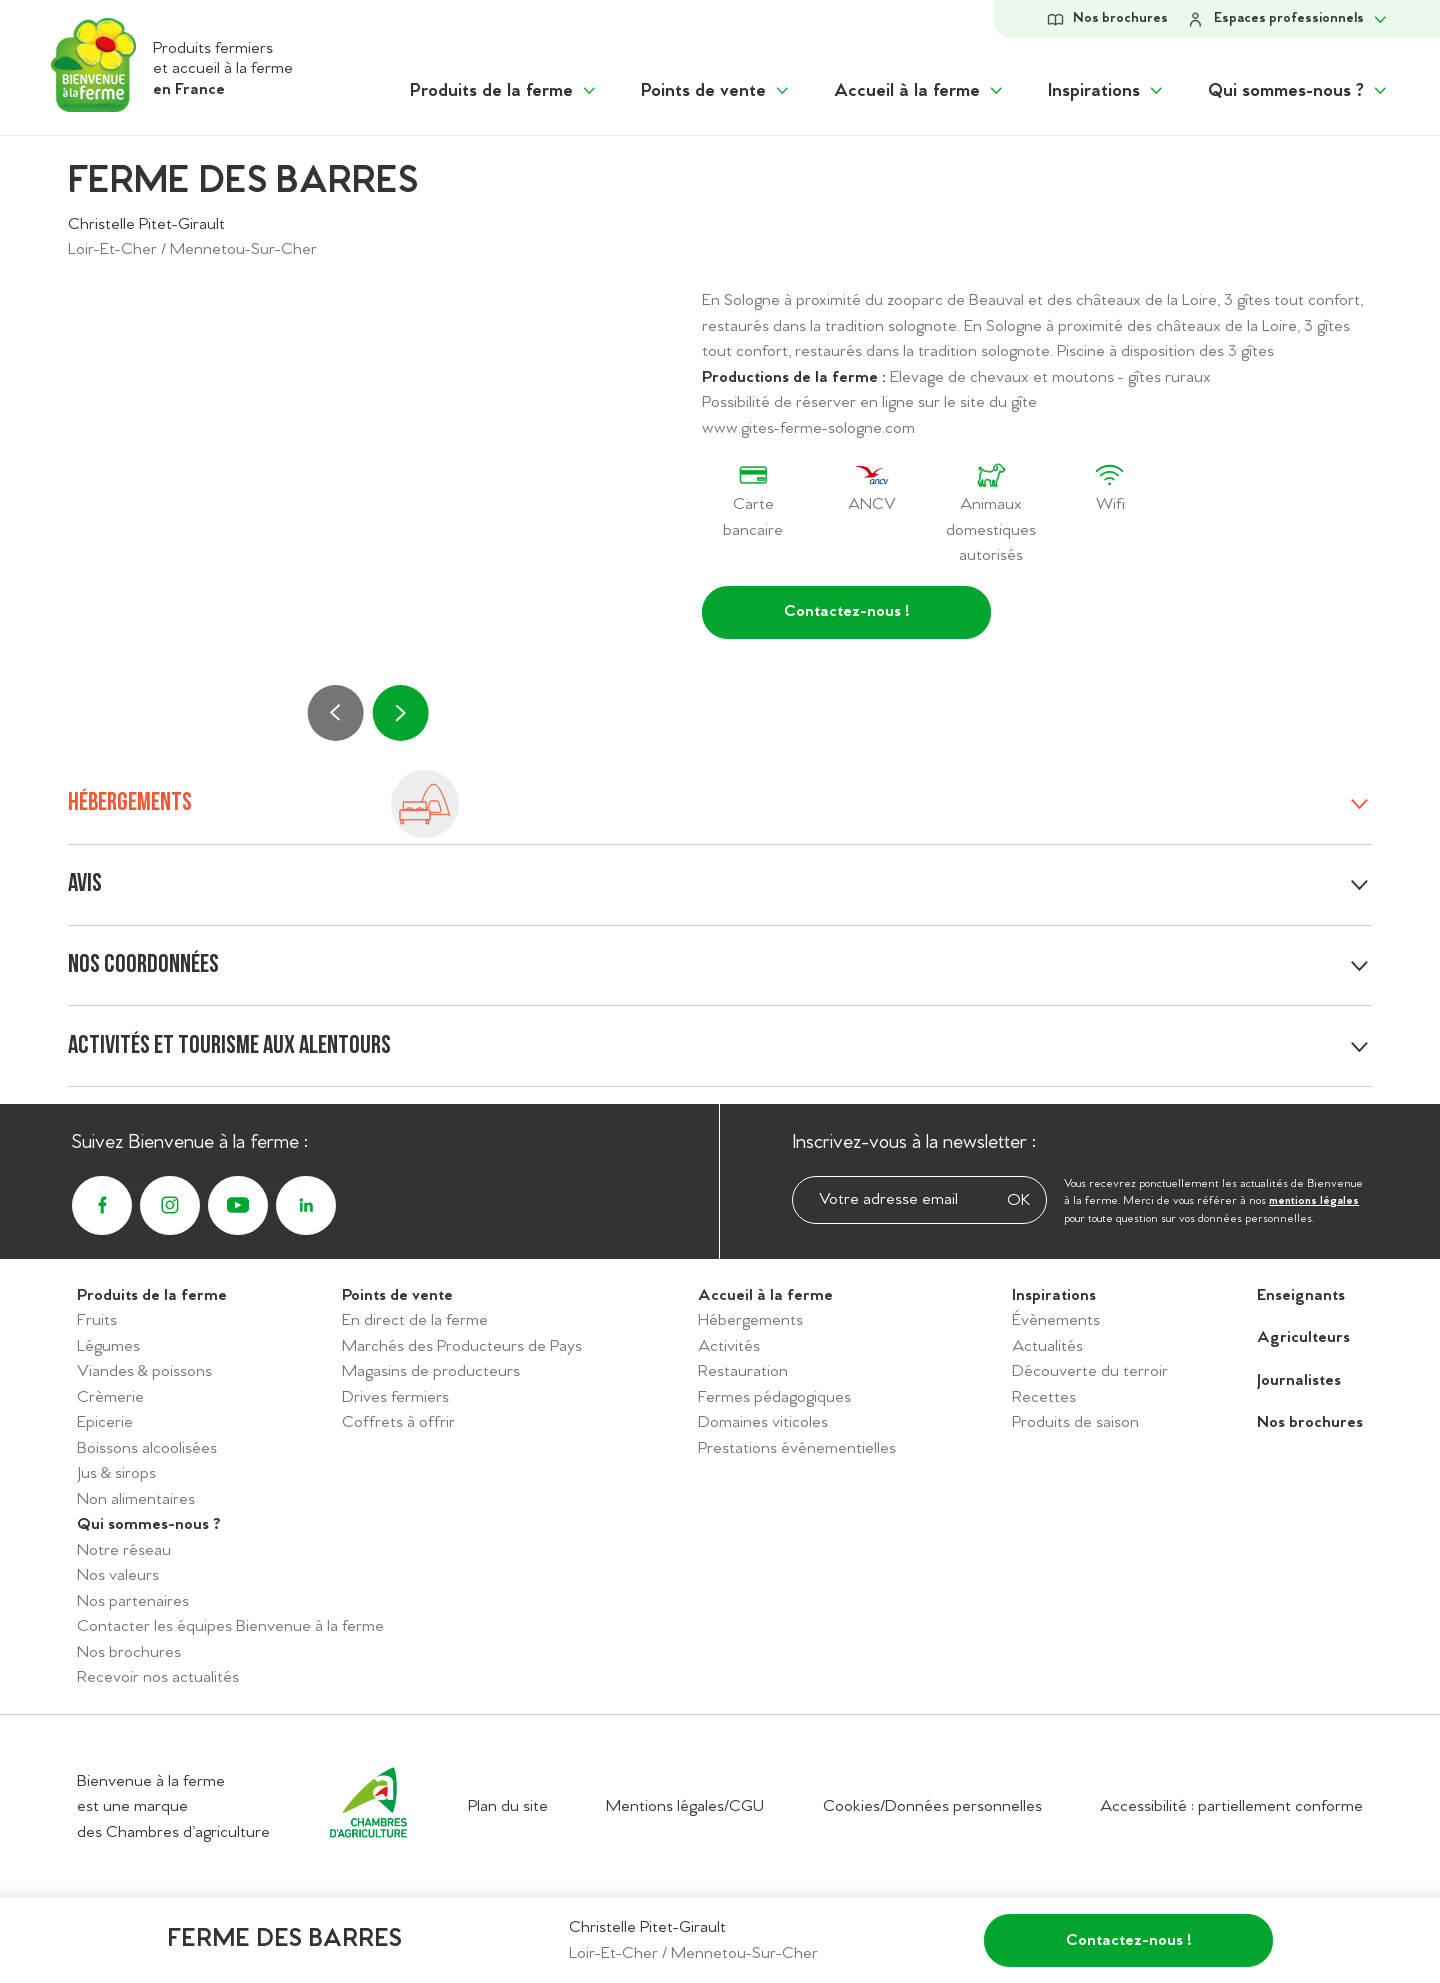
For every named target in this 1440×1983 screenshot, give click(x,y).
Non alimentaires (136, 1499)
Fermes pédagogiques (774, 1397)
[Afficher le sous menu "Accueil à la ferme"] (920, 91)
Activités (729, 1346)
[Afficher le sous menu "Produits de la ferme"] (504, 91)
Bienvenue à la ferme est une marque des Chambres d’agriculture (173, 1807)
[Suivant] (400, 713)
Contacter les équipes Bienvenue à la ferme (230, 1626)
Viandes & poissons (144, 1371)
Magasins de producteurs (431, 1371)
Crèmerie (110, 1397)
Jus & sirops (116, 1473)
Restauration (743, 1371)
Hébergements (750, 1320)
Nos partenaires (133, 1601)
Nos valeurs (118, 1575)
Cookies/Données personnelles (932, 1806)
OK (1018, 1200)
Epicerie (105, 1422)
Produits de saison (1075, 1422)
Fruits (97, 1320)
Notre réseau (124, 1550)
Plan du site (508, 1806)
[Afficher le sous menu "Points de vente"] (716, 91)
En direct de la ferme (415, 1320)
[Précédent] (336, 713)
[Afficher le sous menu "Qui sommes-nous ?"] (1299, 91)
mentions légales (1314, 1201)
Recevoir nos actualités (158, 1677)
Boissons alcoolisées (147, 1448)
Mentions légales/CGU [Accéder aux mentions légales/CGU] (685, 1806)
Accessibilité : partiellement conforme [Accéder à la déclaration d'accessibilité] (1231, 1806)
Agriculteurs (1303, 1337)
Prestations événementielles (797, 1448)
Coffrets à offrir (398, 1422)
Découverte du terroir (1090, 1371)
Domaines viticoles (763, 1422)
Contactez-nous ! (847, 611)
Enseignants (1301, 1295)
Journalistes (1299, 1380)
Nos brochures (129, 1652)
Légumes (108, 1346)
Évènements (1056, 1320)
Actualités (1047, 1346)
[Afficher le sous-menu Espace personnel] (1287, 19)
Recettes (1044, 1397)
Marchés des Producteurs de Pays (462, 1346)
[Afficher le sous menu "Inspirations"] (1107, 91)
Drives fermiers (395, 1397)
